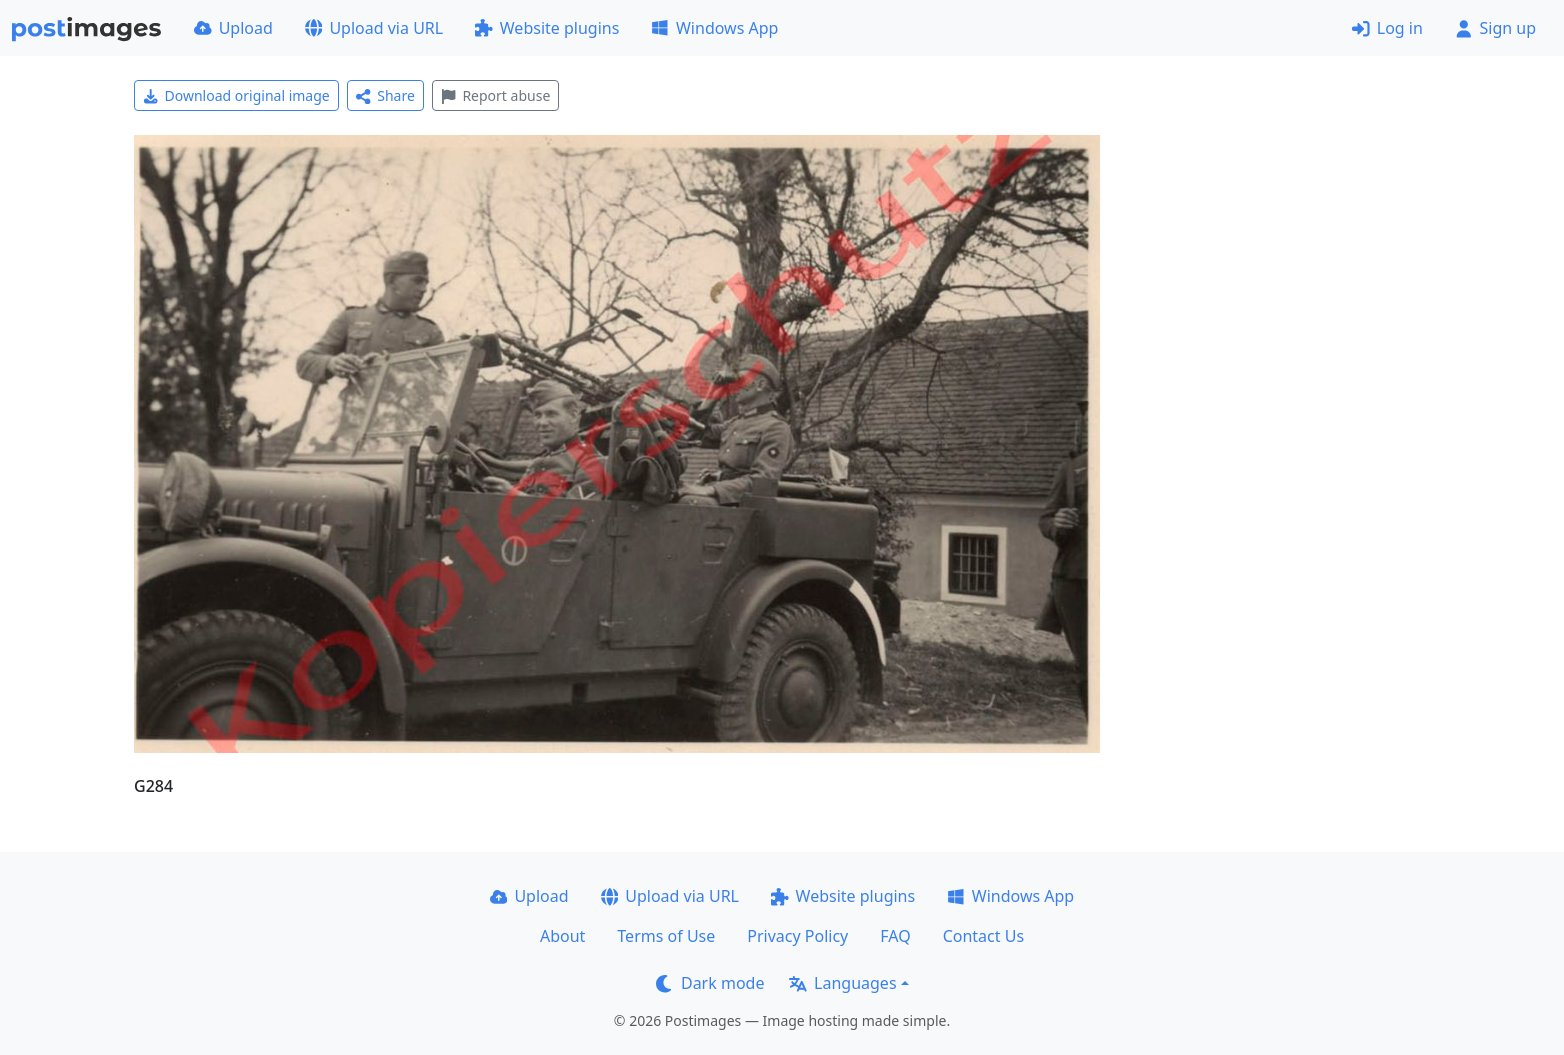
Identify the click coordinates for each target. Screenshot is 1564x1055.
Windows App (714, 28)
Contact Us (983, 936)
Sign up (1495, 28)
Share (385, 95)
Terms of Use (666, 936)
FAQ (895, 936)
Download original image (236, 95)
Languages (842, 983)
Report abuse (495, 95)
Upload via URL (374, 28)
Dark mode (710, 983)
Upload (233, 28)
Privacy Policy (797, 936)
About (562, 936)
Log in (1387, 28)
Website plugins (547, 28)
